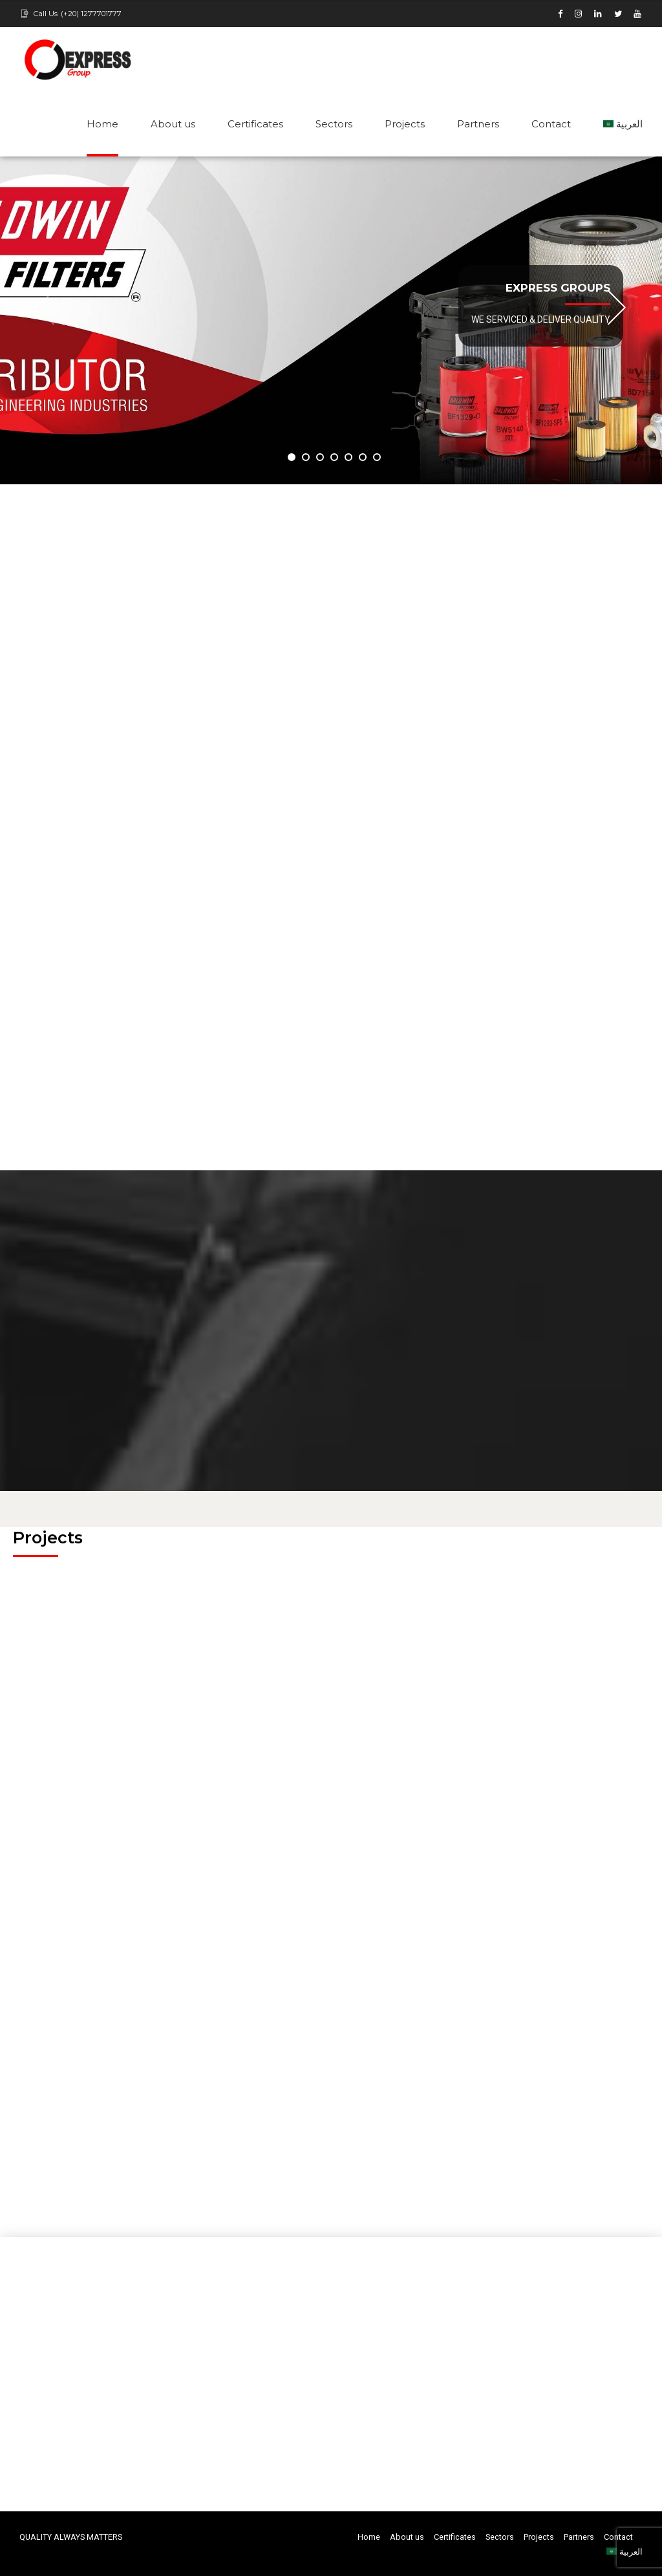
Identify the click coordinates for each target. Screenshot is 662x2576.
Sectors (333, 124)
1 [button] (291, 457)
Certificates (255, 124)
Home (102, 124)
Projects (405, 124)
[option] (331, 320)
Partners (478, 124)
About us (173, 124)
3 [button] (320, 457)
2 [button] (306, 457)
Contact (551, 124)
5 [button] (348, 457)
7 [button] (377, 457)
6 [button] (363, 457)
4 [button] (334, 457)
